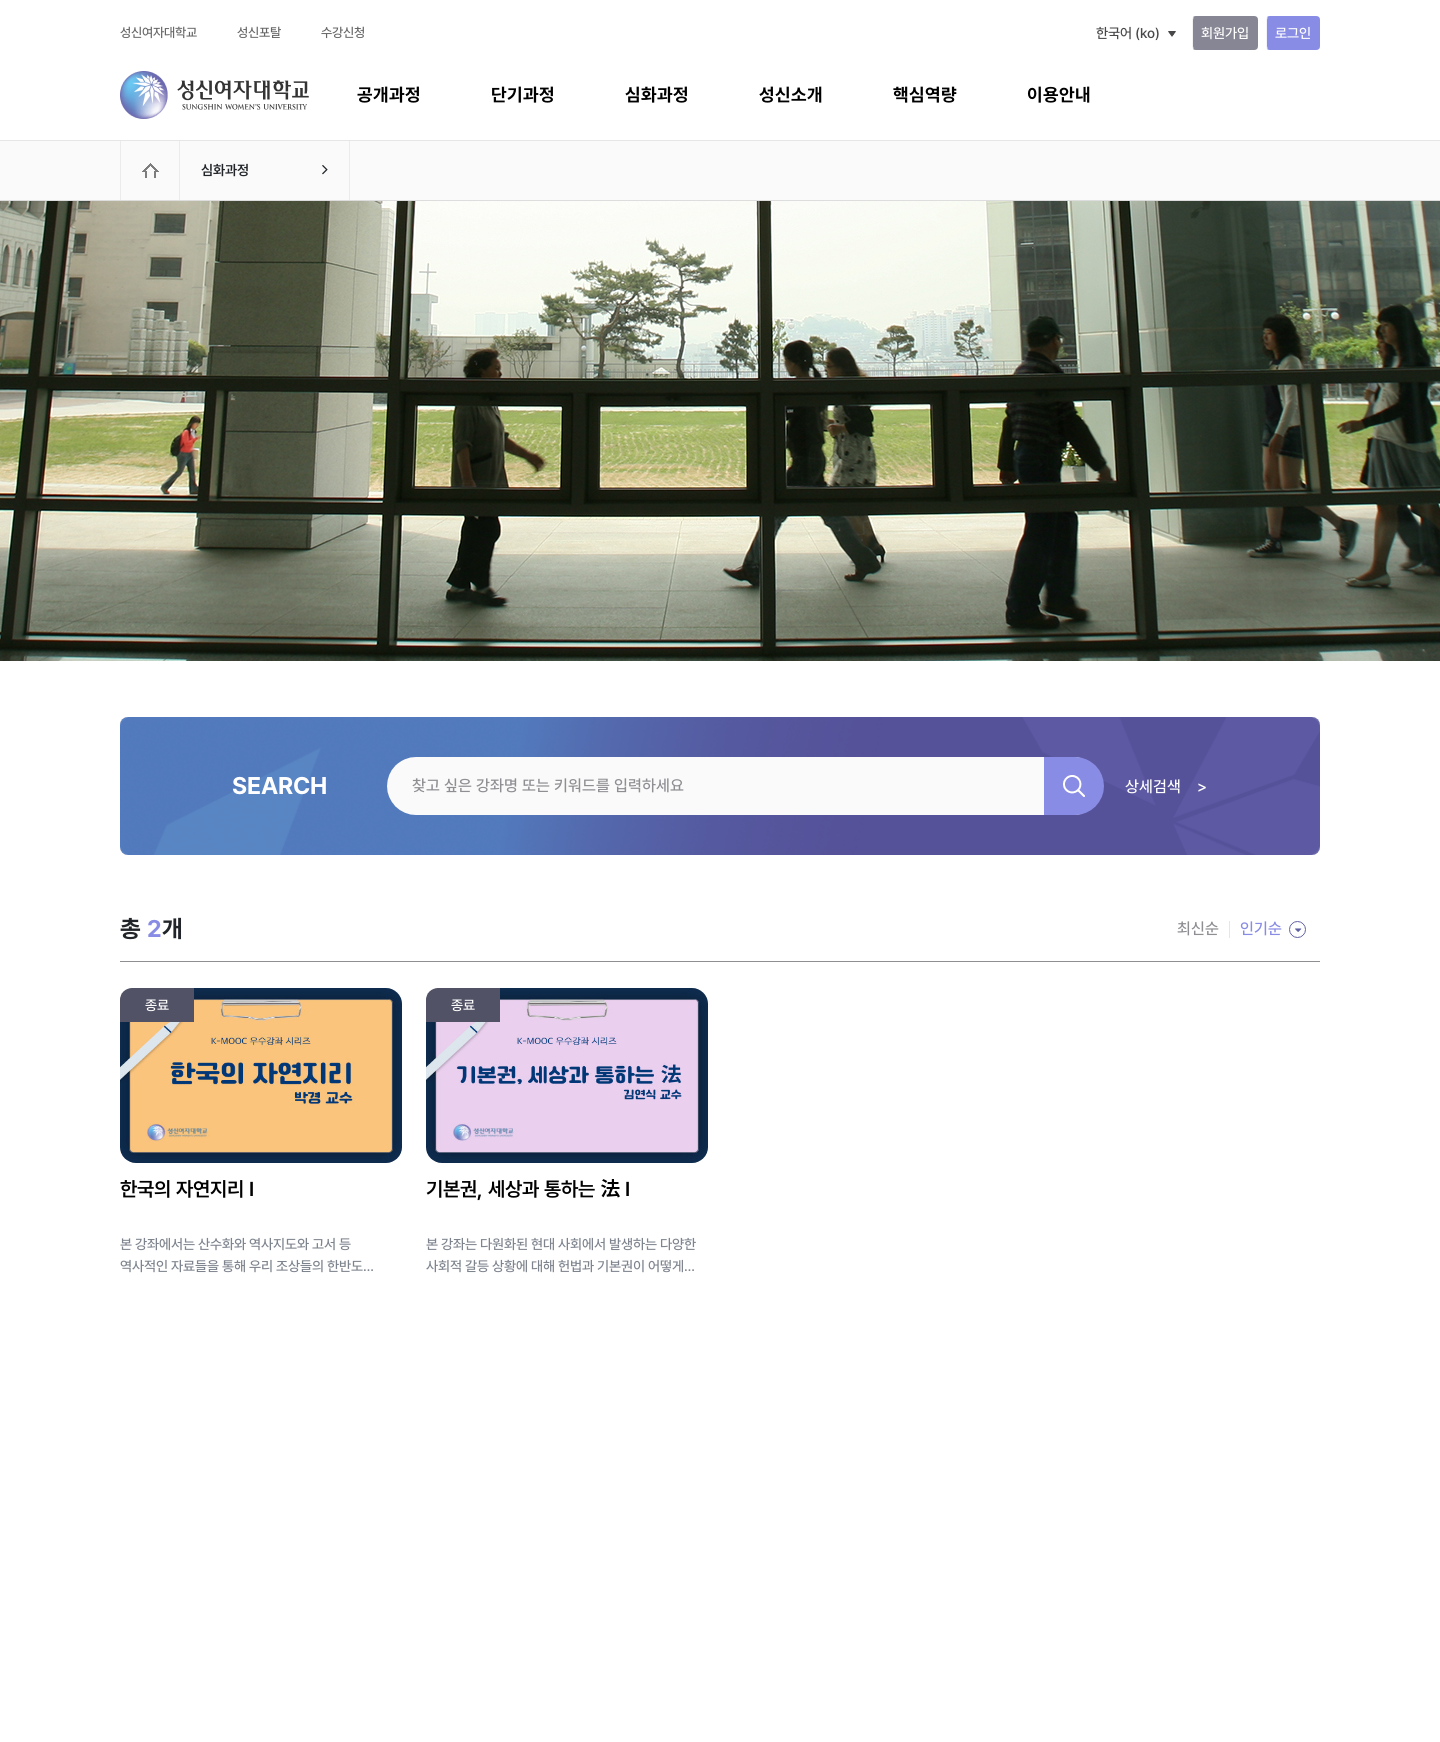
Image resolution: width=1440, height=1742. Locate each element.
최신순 (1198, 928)
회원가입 (1225, 33)
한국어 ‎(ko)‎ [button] (1128, 33)
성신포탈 (259, 32)
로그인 (1293, 33)
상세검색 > (1166, 786)
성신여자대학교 (158, 32)
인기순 (1261, 928)
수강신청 (343, 32)
